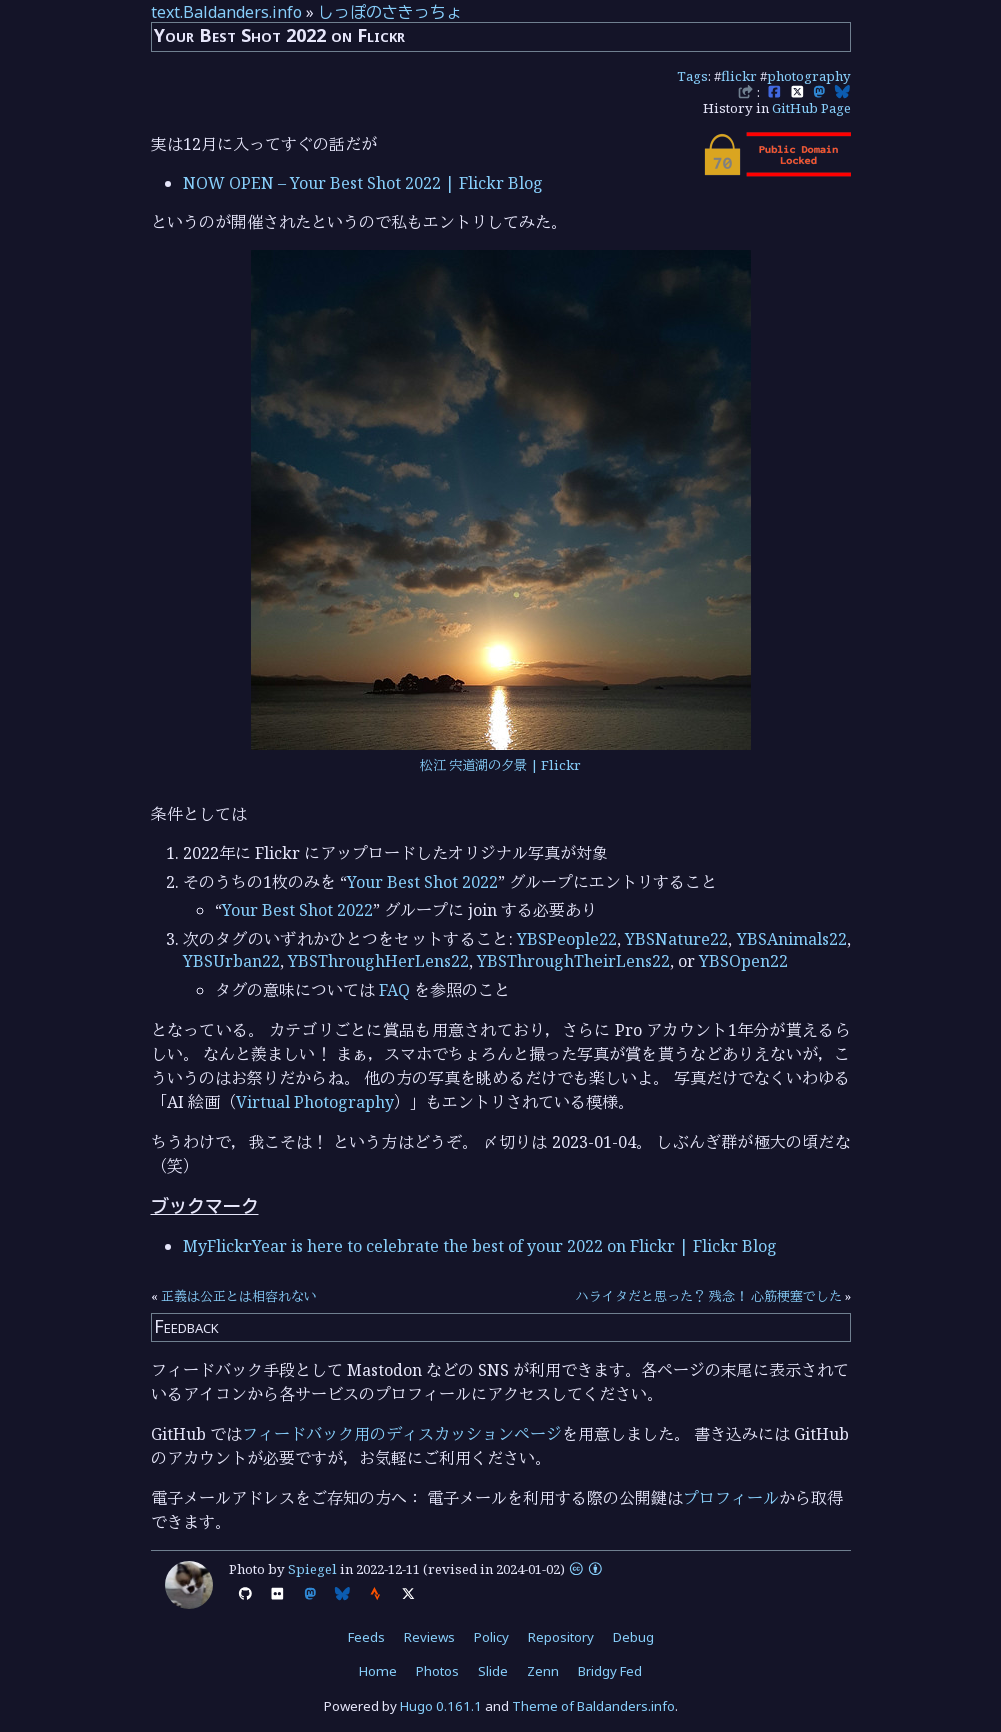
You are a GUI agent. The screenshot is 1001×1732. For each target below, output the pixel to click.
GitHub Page (811, 108)
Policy (491, 1637)
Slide (493, 1671)
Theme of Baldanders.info (593, 1706)
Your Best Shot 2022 (422, 882)
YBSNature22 (676, 939)
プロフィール (731, 1498)
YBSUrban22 (231, 961)
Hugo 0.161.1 (441, 1706)
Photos (437, 1671)
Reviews (429, 1637)
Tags (692, 76)
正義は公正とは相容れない (239, 1296)
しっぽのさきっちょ (390, 12)
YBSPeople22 (567, 939)
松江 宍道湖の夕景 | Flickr (500, 765)
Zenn (543, 1671)
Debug (633, 1637)
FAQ (394, 990)
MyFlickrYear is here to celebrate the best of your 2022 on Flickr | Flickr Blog (480, 1246)
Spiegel (312, 1569)
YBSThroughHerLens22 (378, 961)
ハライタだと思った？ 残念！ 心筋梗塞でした (709, 1296)
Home (378, 1671)
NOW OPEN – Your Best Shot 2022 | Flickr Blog (363, 183)
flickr (739, 76)
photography (809, 76)
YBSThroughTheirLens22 (573, 961)
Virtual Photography (315, 1102)
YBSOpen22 (743, 961)
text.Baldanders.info (226, 12)
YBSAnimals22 (792, 939)
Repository (561, 1637)
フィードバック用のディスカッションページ (402, 1434)
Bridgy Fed (610, 1671)
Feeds (366, 1637)
